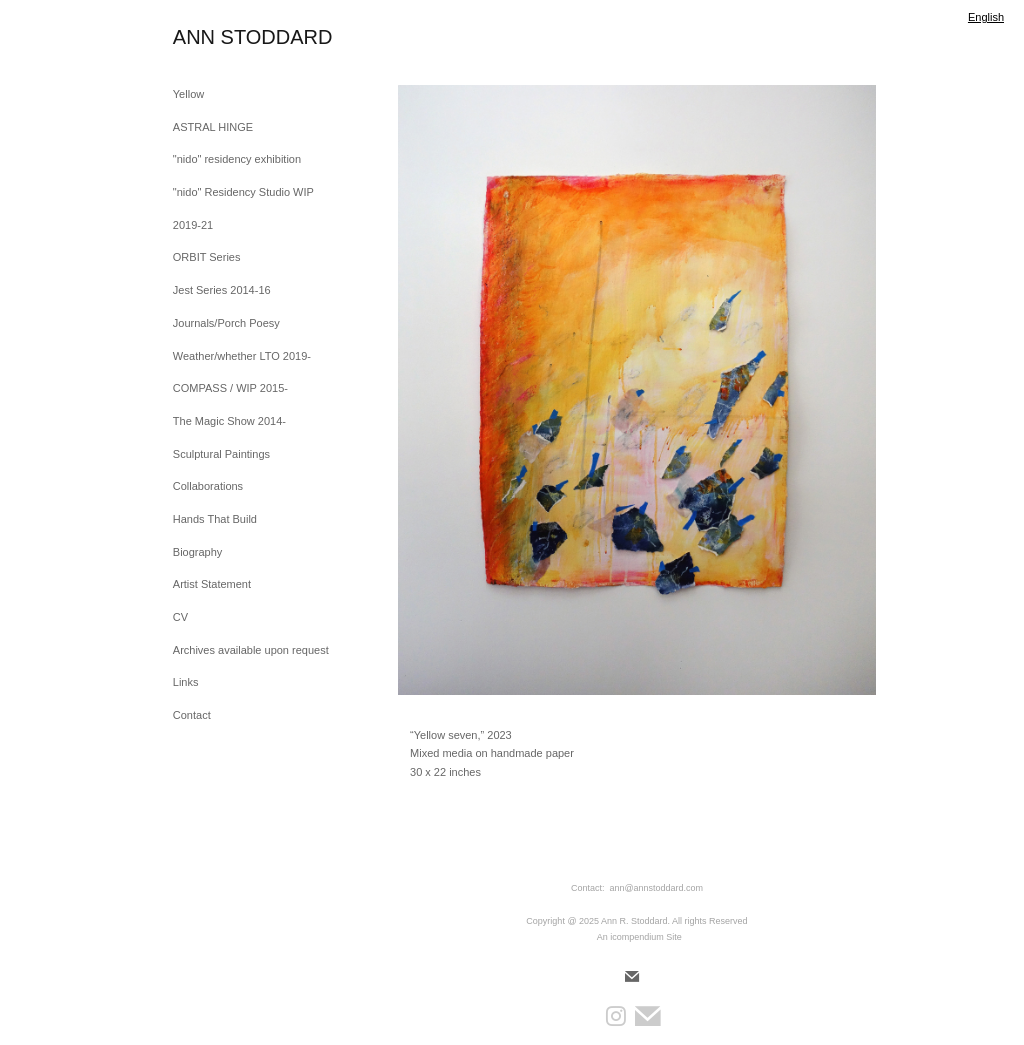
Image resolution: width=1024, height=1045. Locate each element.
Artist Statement (212, 584)
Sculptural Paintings (221, 454)
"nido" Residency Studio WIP (243, 192)
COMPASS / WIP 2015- (230, 388)
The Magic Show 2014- (229, 421)
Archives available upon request (251, 650)
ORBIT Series (207, 257)
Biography (198, 552)
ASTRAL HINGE (213, 127)
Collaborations (208, 486)
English (986, 17)
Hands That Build (215, 519)
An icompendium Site (639, 937)
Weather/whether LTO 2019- (242, 356)
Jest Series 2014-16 (222, 290)
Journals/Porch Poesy (226, 323)
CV (180, 617)
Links (186, 682)
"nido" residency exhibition (237, 159)
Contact (192, 715)
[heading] (223, 37)
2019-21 (193, 225)
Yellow (188, 94)
